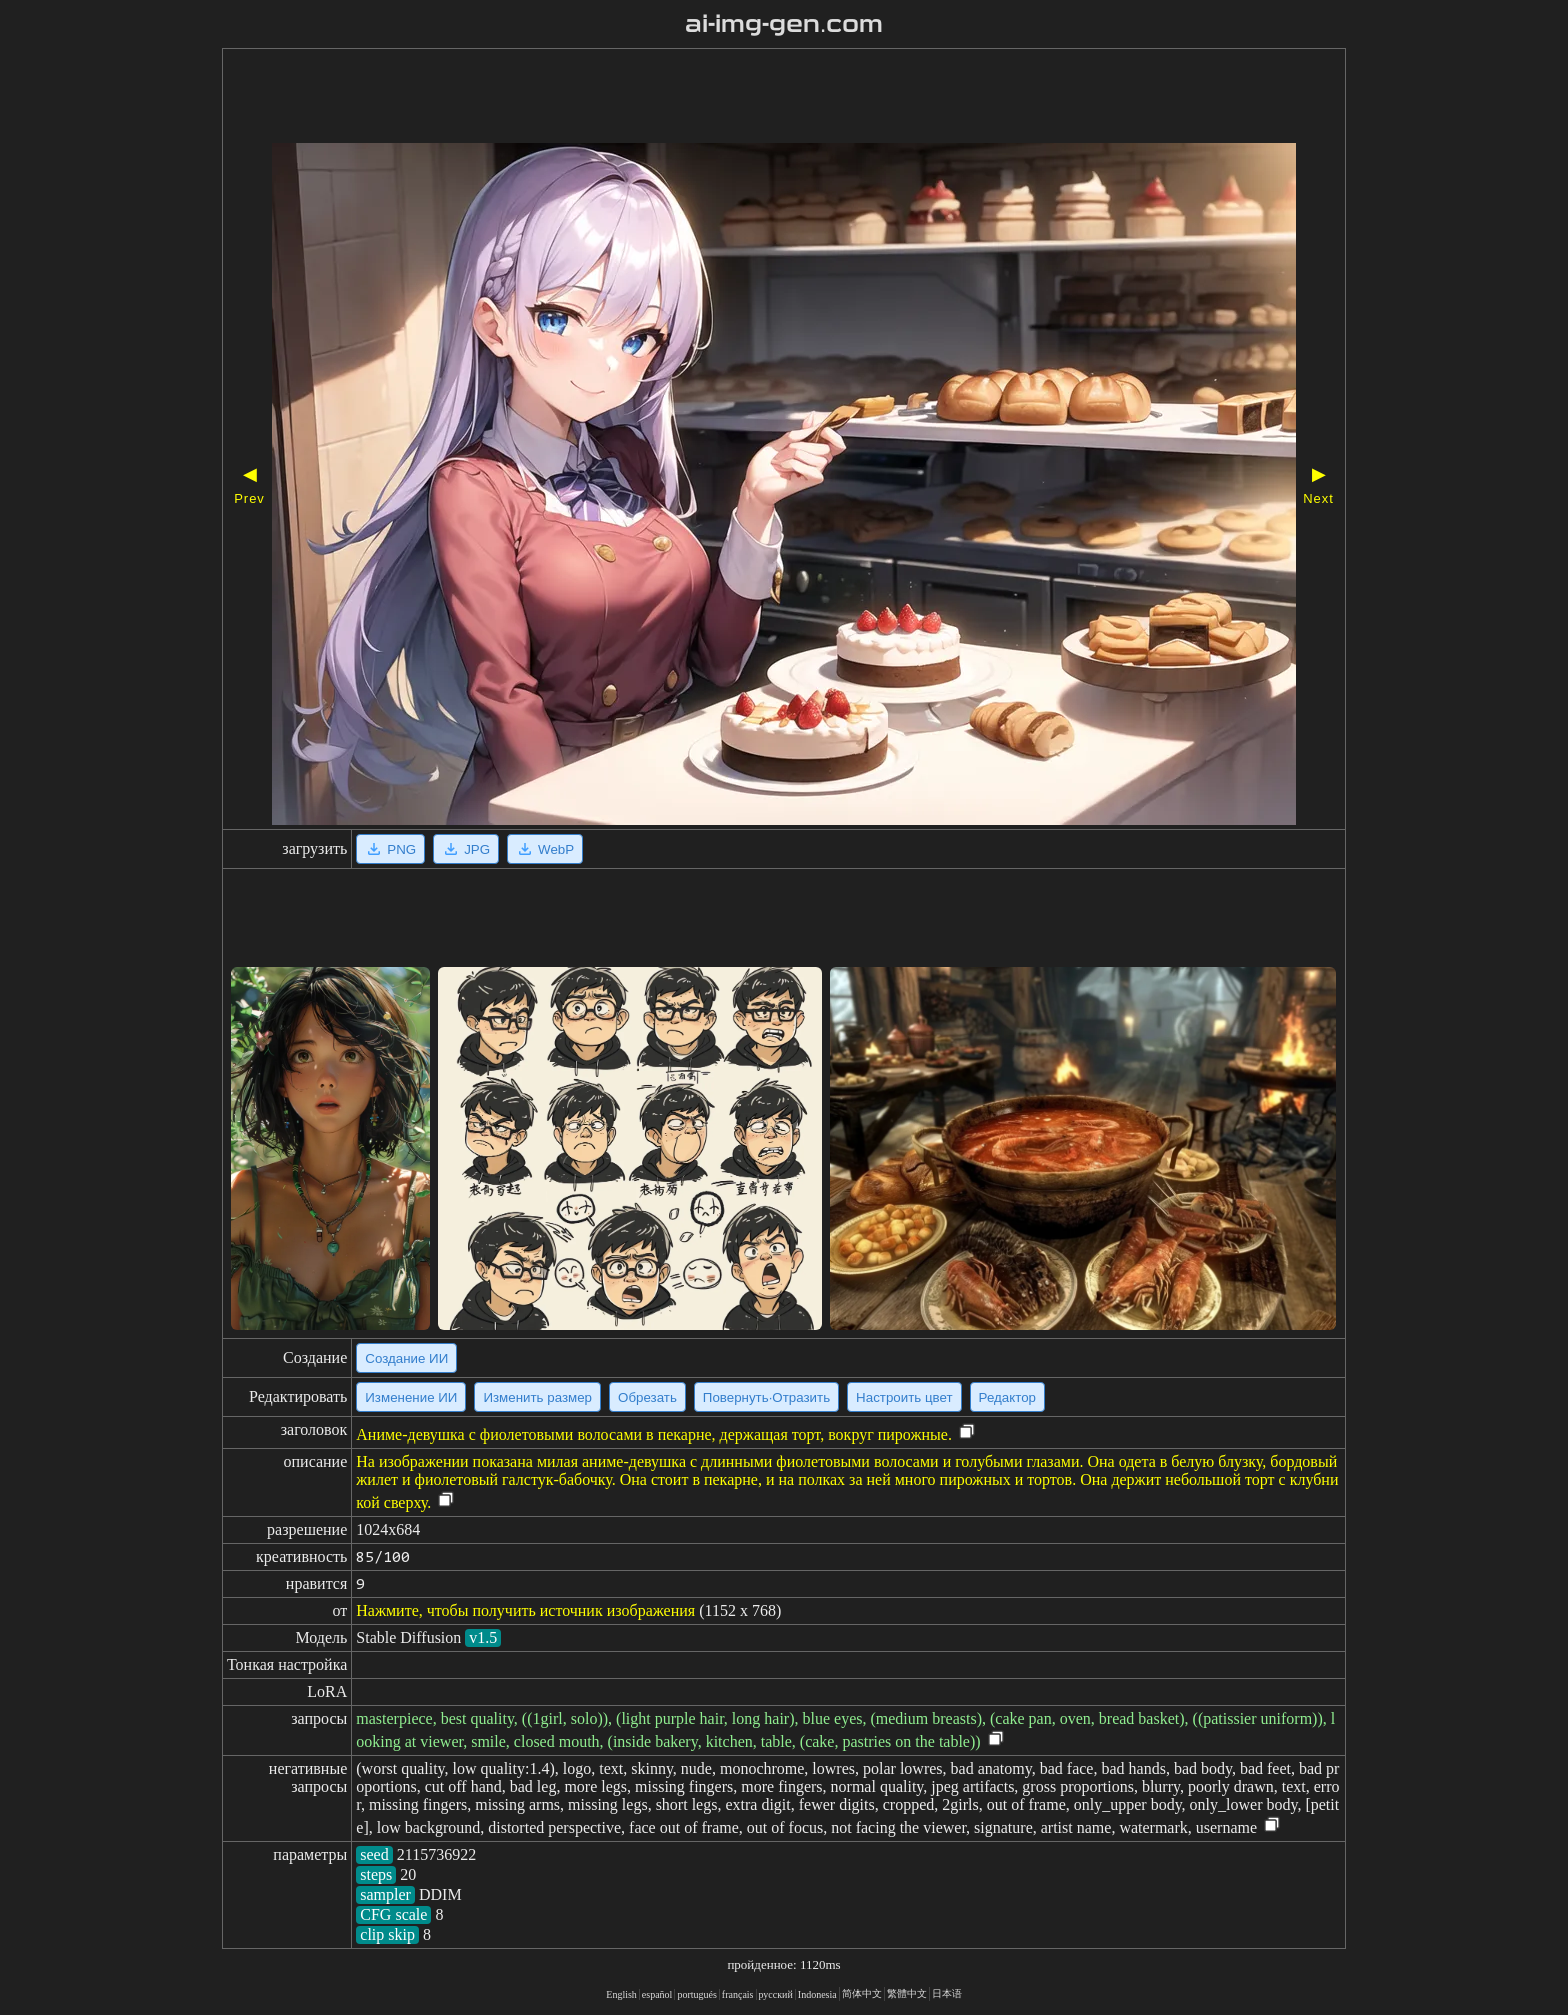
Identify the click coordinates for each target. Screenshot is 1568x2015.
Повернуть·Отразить (766, 1397)
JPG (466, 849)
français (738, 1994)
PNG (390, 849)
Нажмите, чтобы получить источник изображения (525, 1610)
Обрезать (647, 1397)
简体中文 (862, 1993)
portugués (696, 1994)
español (657, 1994)
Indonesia (817, 1994)
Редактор (1007, 1397)
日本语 (947, 1993)
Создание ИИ (406, 1358)
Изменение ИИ (411, 1397)
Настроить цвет (904, 1397)
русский (776, 1994)
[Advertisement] (727, 98)
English (621, 1994)
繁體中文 (907, 1993)
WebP (545, 849)
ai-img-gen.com (784, 24)
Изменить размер (537, 1397)
